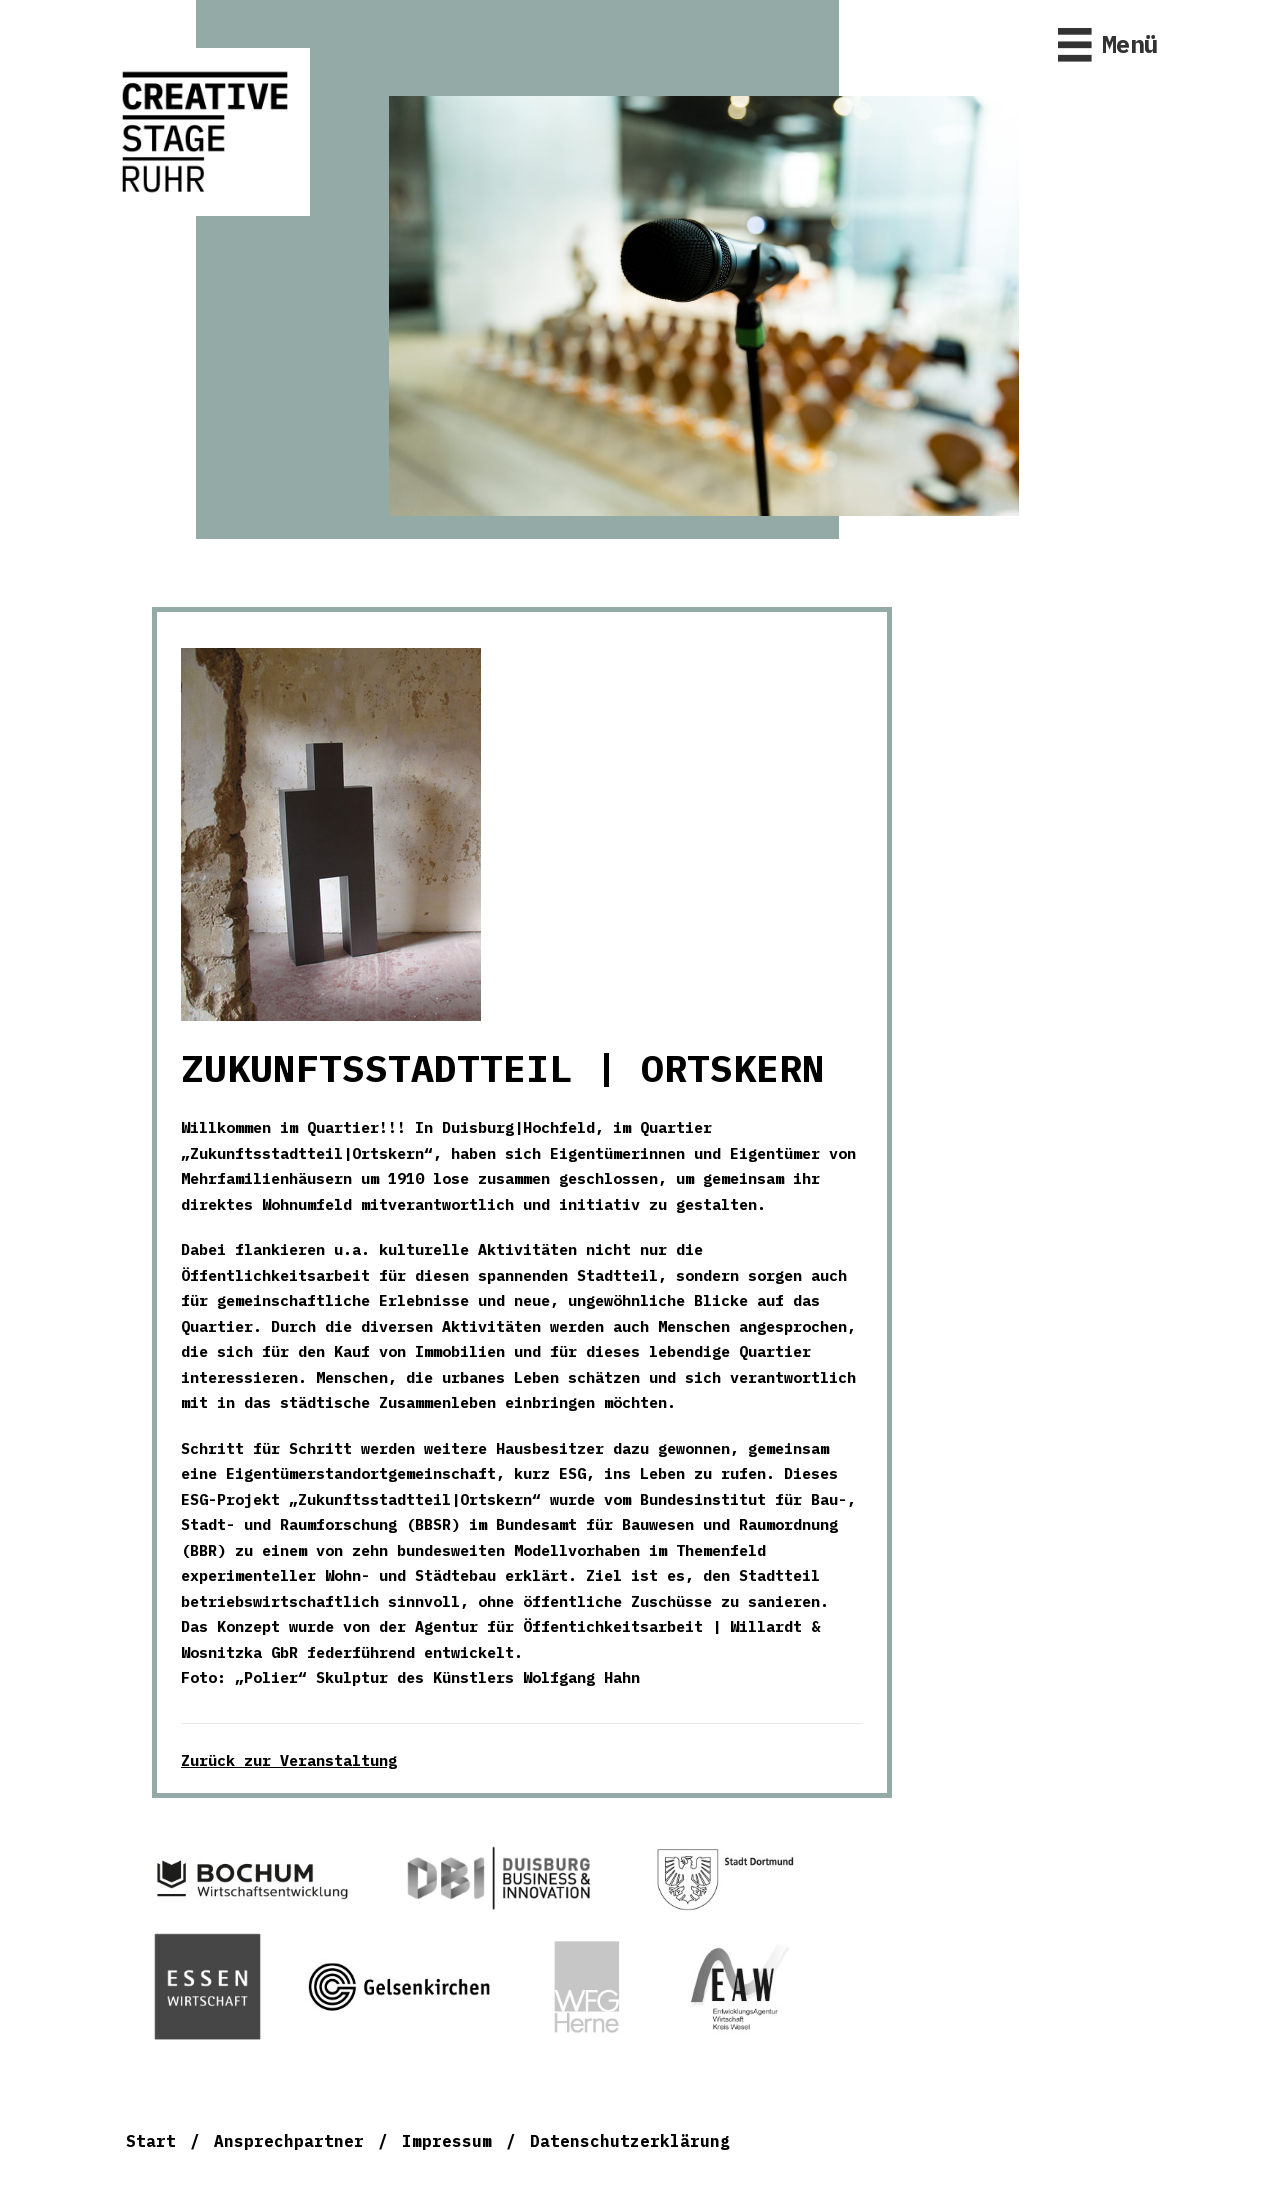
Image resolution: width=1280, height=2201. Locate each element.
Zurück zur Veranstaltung (289, 1760)
